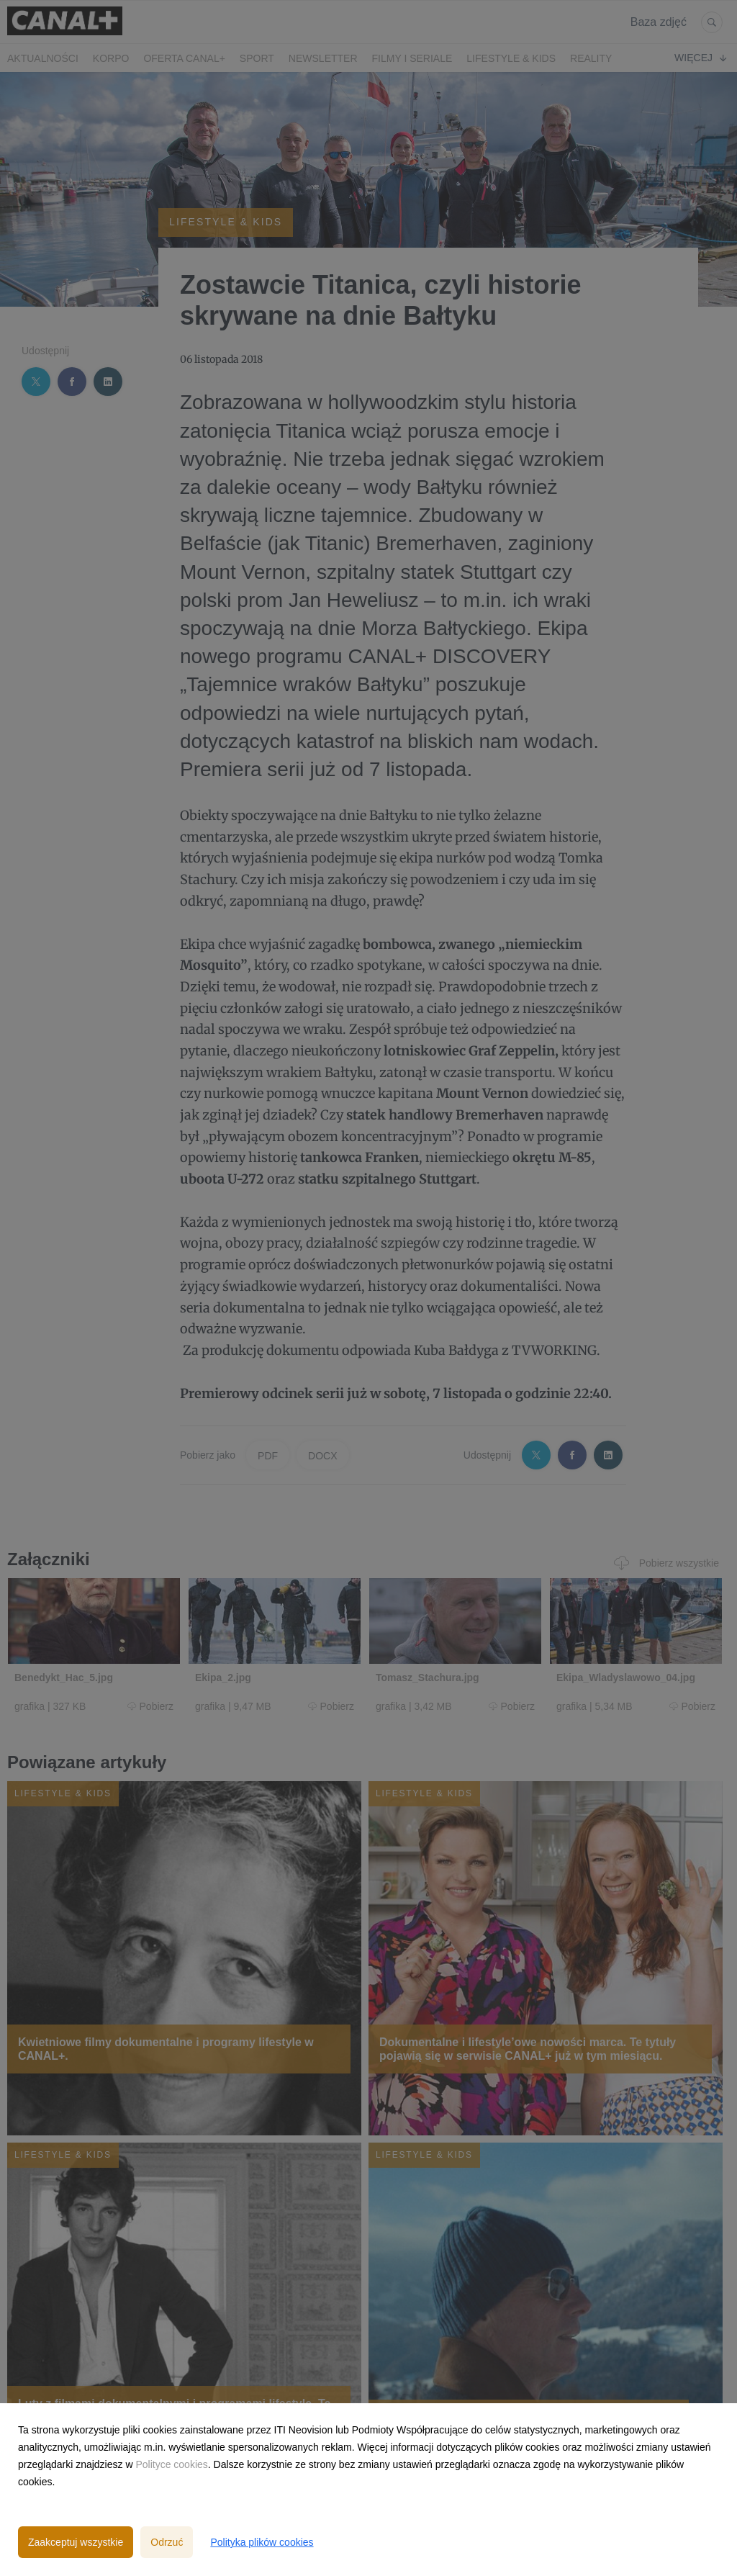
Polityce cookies (171, 2464)
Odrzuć (166, 2542)
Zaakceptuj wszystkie (75, 2542)
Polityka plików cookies (261, 2542)
